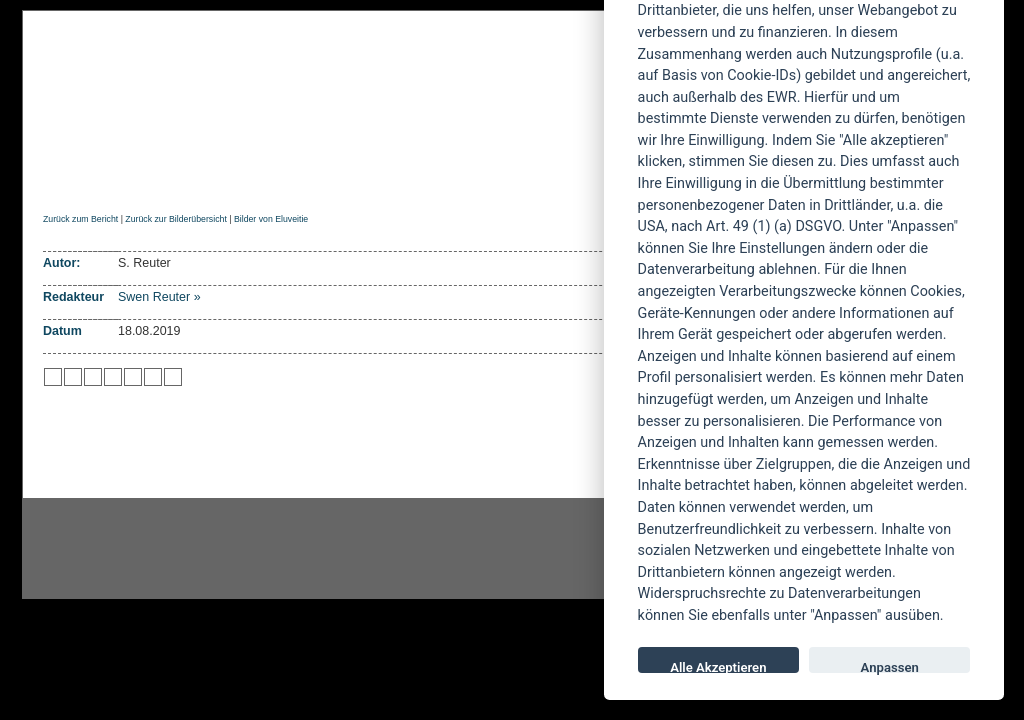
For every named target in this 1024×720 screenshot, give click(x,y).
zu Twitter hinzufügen (53, 377)
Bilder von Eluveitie (271, 219)
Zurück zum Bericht (80, 219)
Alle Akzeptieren (718, 666)
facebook (408, 549)
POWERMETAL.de (363, 87)
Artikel (445, 176)
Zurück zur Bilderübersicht (175, 219)
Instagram (184, 549)
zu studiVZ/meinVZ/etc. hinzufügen (133, 377)
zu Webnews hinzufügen (93, 377)
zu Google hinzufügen (113, 377)
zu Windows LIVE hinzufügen (173, 377)
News (125, 176)
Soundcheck (547, 176)
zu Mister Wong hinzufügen (73, 377)
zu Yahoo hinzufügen (153, 377)
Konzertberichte (325, 176)
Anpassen (890, 666)
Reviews (203, 176)
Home (60, 176)
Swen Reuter (154, 297)
